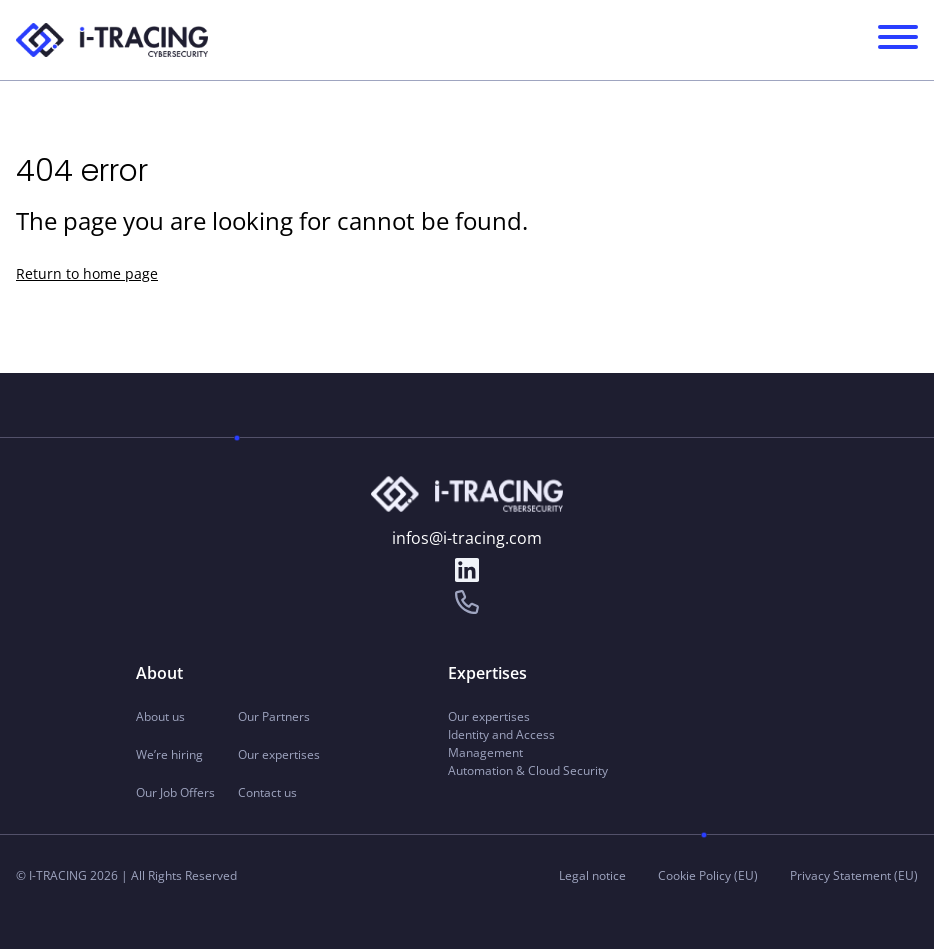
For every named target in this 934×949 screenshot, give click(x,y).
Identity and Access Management (501, 743)
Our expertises (279, 754)
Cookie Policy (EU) (708, 875)
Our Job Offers (175, 792)
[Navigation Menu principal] (898, 40)
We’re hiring (169, 754)
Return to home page (87, 273)
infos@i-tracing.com (467, 538)
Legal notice (592, 875)
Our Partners (274, 716)
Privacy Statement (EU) (854, 875)
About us (160, 716)
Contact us (267, 792)
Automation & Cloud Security (528, 770)
